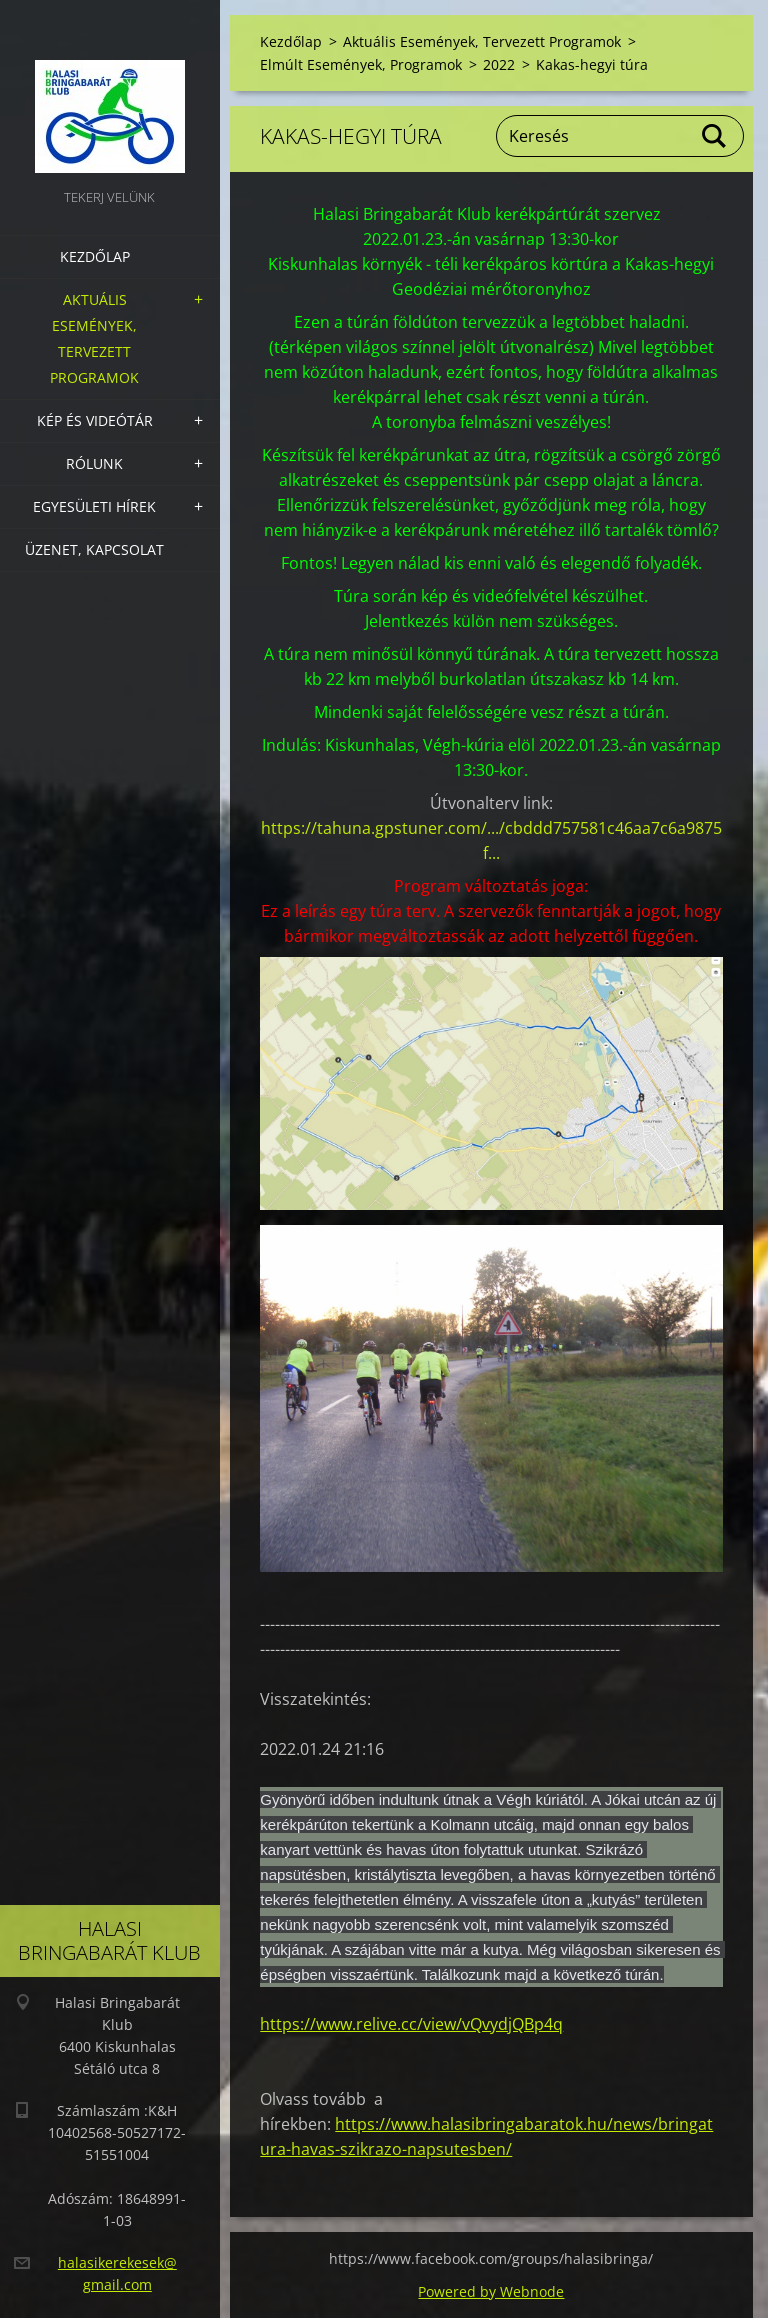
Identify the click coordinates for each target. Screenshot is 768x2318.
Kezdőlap (95, 256)
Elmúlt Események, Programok (361, 64)
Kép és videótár (95, 420)
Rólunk (94, 463)
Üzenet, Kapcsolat (94, 549)
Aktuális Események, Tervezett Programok (94, 338)
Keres (715, 136)
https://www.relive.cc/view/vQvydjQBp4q (411, 2024)
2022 (499, 64)
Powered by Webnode (491, 2291)
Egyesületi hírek (94, 506)
